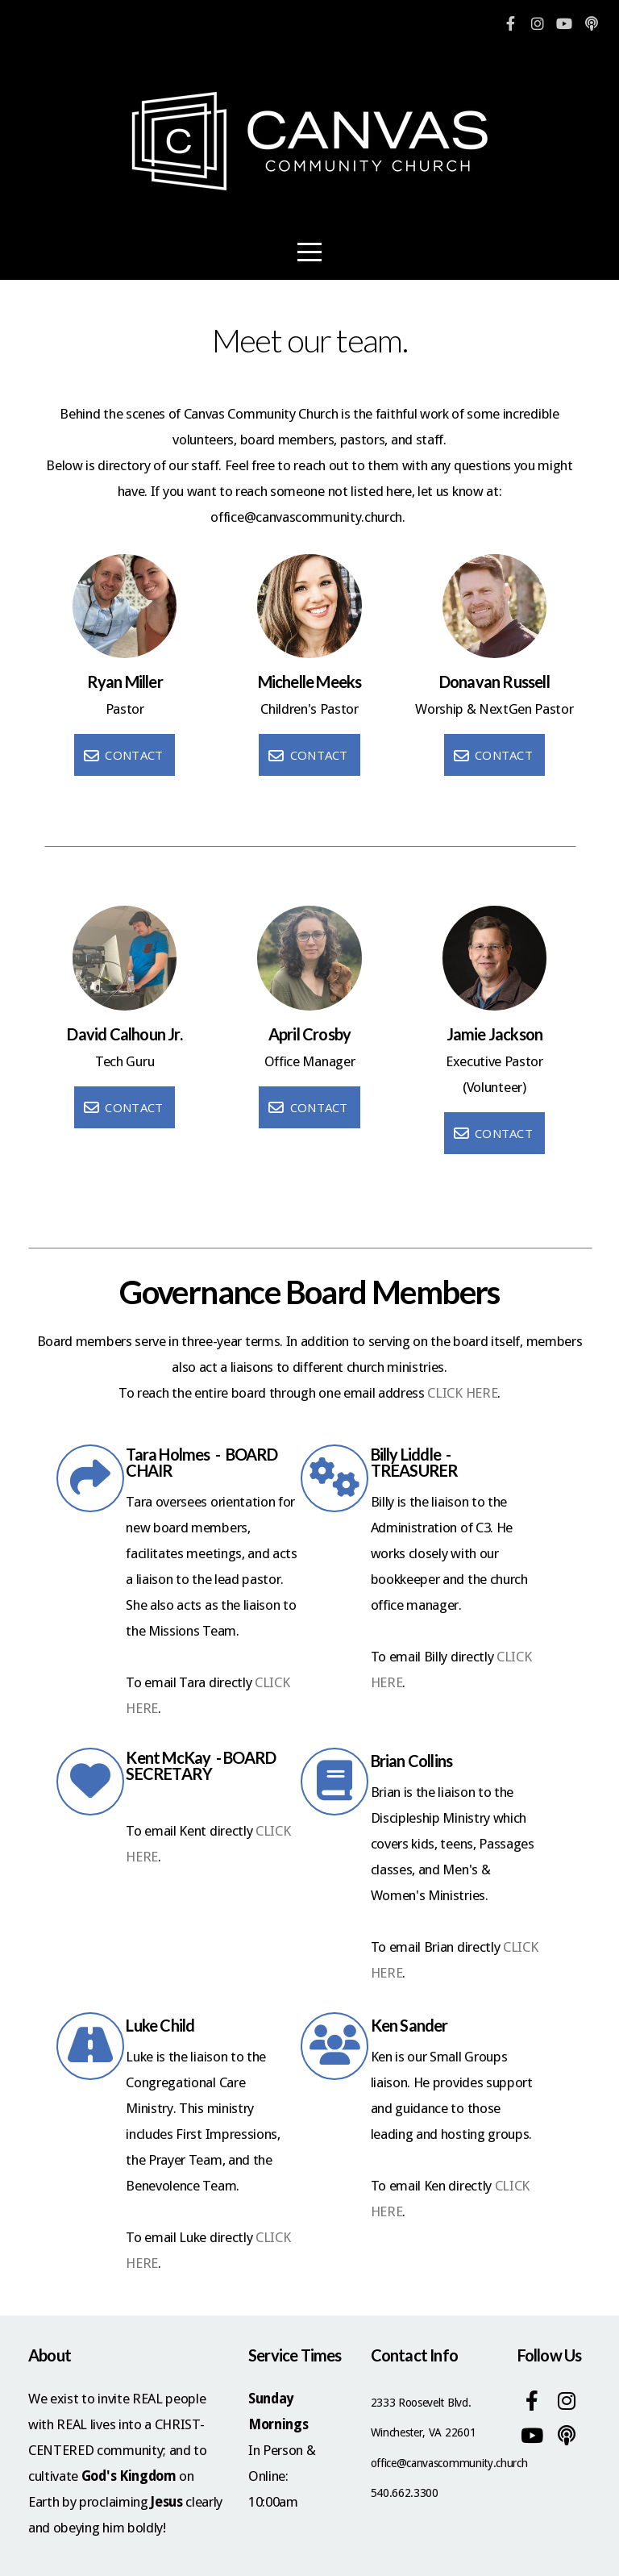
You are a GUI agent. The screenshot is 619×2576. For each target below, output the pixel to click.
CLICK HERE (462, 1393)
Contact (123, 755)
